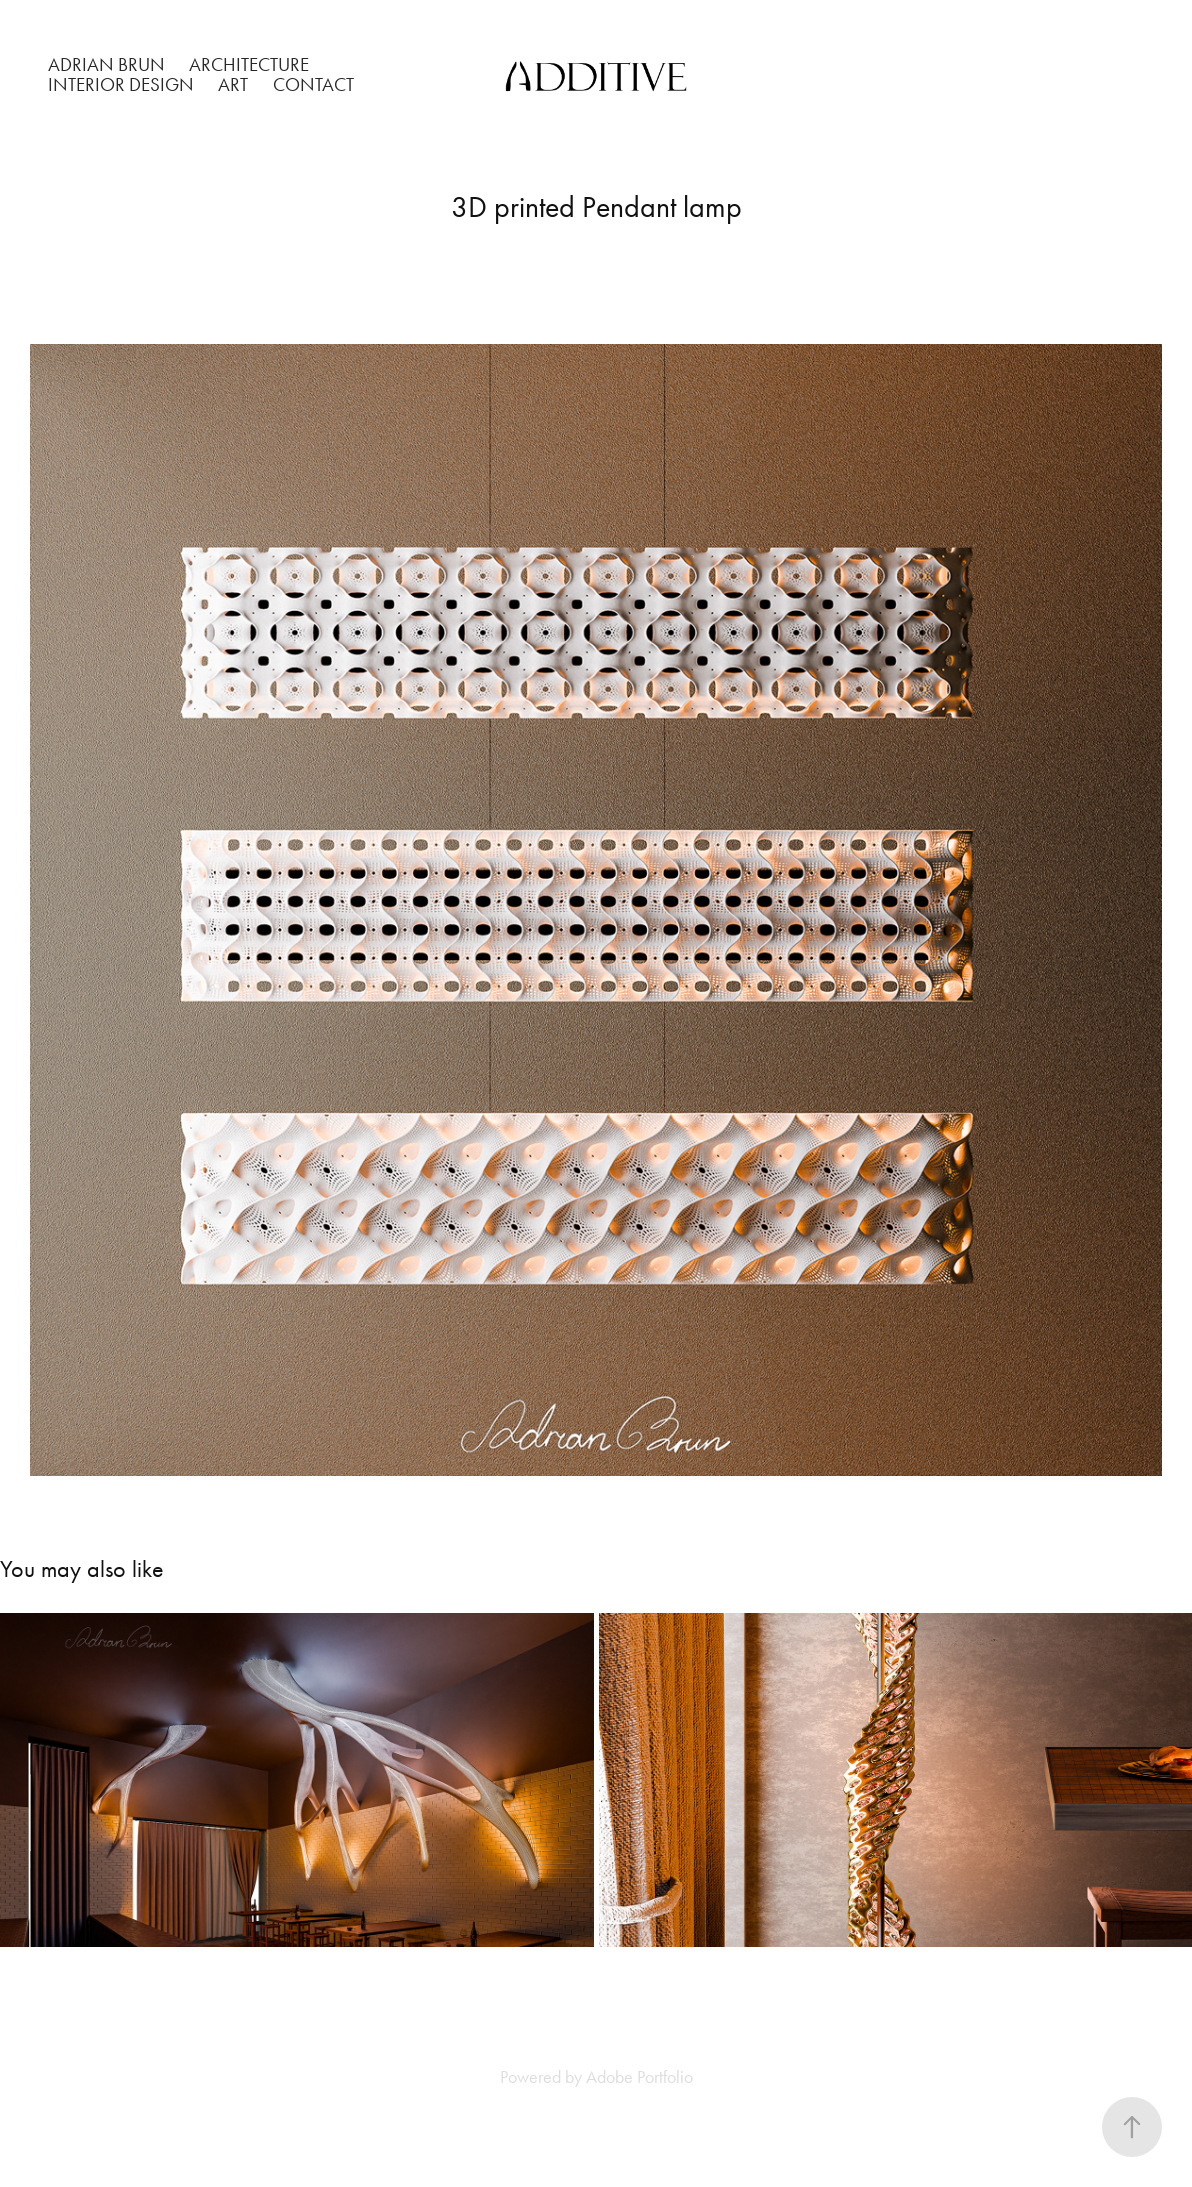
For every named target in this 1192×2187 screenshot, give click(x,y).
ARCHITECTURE (249, 64)
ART (233, 84)
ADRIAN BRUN (106, 64)
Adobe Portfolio (639, 2077)
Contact (313, 84)
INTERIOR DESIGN (121, 84)
